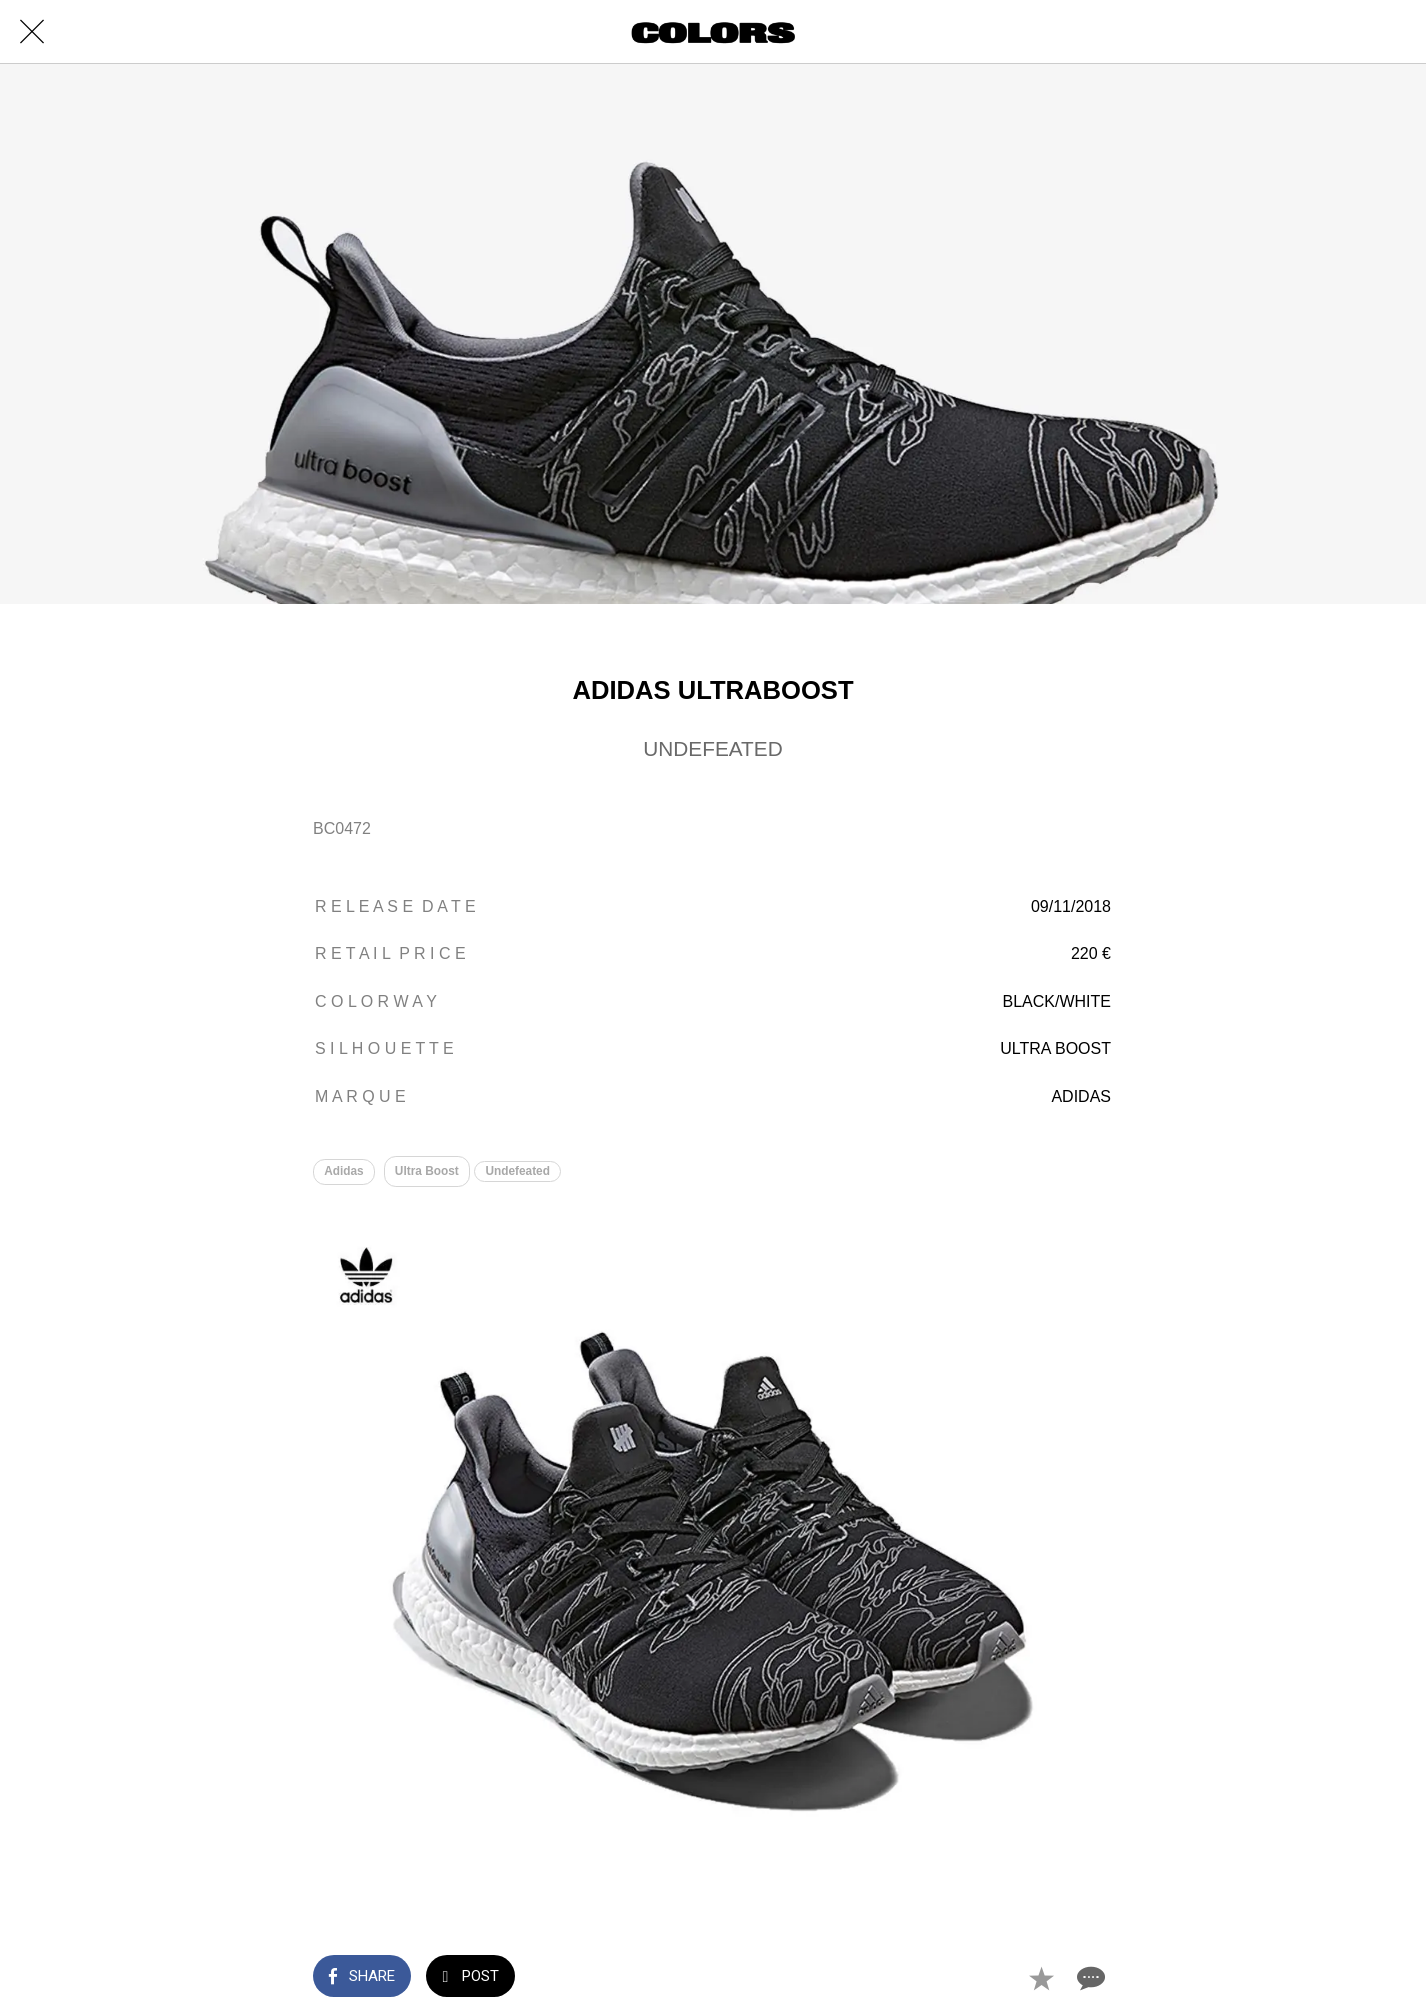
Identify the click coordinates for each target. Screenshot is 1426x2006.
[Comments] (1089, 1978)
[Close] (32, 32)
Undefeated (519, 1171)
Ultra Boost (427, 1171)
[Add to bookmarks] (1041, 1978)
